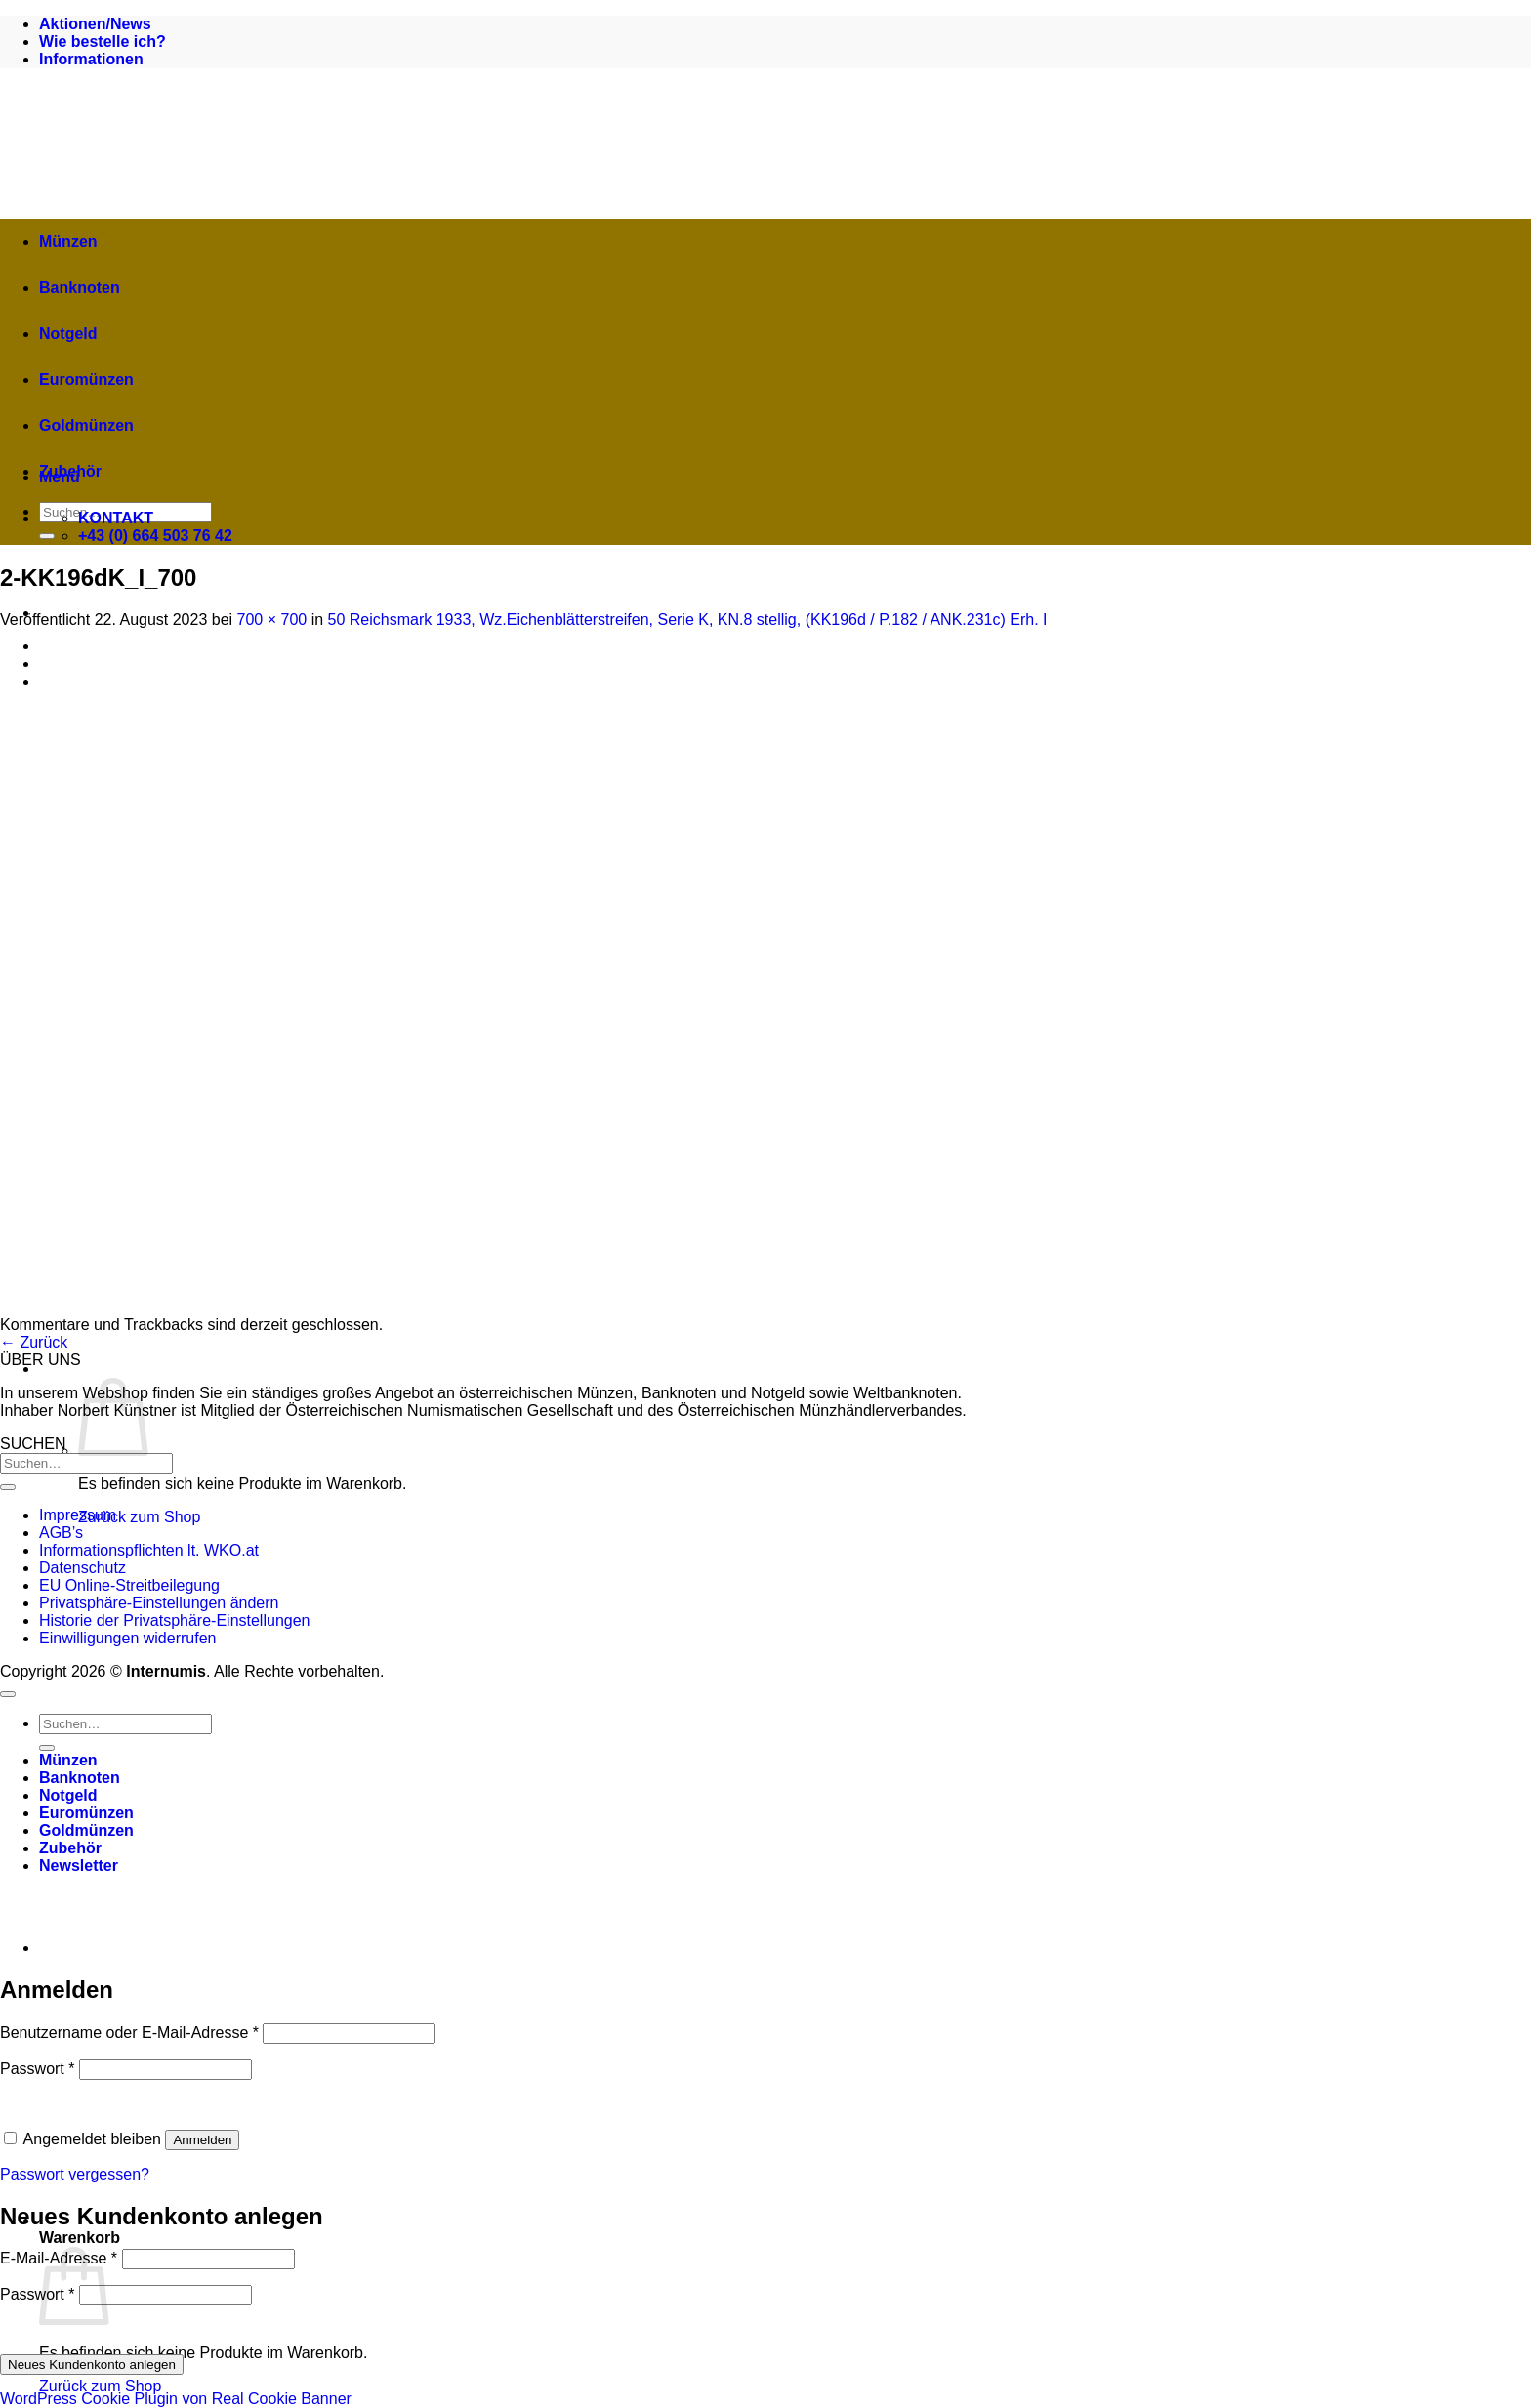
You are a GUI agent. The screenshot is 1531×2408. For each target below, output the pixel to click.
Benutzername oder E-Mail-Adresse (129, 2032)
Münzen (68, 241)
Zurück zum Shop (139, 1517)
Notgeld (68, 333)
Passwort (37, 2068)
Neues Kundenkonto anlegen (92, 2364)
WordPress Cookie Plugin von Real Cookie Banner (176, 2398)
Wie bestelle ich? (102, 41)
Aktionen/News (95, 24)
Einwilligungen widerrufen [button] (127, 1638)
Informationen (91, 59)
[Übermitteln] (47, 536)
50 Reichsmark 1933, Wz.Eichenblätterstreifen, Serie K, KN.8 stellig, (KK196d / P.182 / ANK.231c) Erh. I (688, 619)
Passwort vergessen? (74, 2174)
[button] (381, 1368)
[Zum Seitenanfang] (8, 1694)
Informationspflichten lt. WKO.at (149, 1550)
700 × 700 (272, 619)
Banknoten (79, 287)
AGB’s (61, 1532)
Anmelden (202, 2140)
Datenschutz (82, 1567)
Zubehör (70, 471)
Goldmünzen (86, 425)
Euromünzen (86, 379)
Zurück (33, 1342)
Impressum (77, 1515)
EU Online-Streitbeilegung (129, 1585)
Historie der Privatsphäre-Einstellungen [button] (174, 1620)
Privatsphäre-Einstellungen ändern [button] (158, 1603)
